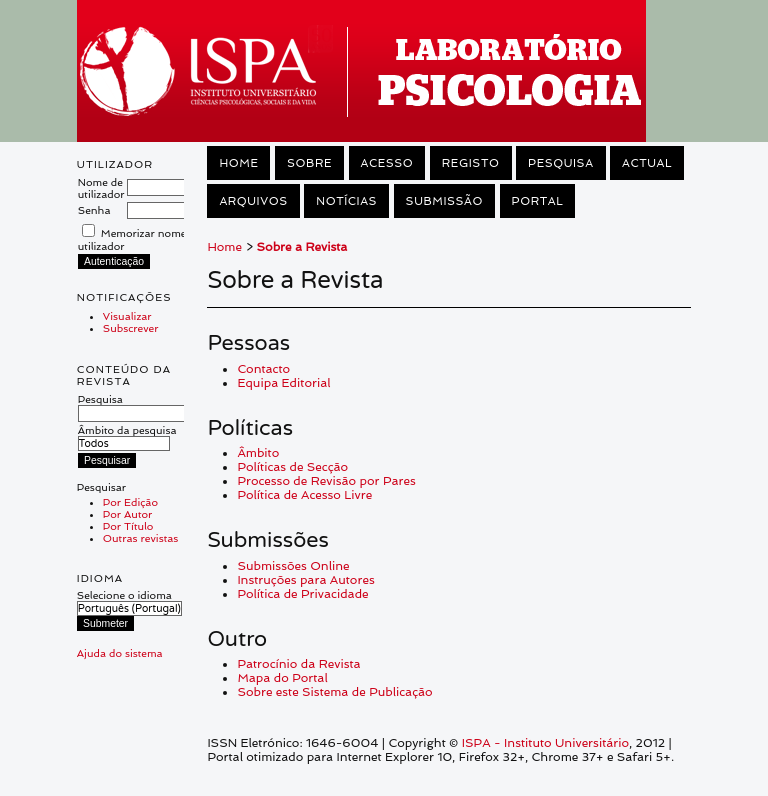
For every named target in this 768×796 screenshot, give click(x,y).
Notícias (346, 201)
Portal (538, 201)
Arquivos (253, 201)
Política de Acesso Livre (304, 495)
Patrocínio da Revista (298, 664)
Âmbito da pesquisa (127, 436)
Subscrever (131, 328)
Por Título (128, 526)
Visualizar (127, 316)
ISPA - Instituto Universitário (545, 743)
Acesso (387, 163)
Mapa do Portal (282, 678)
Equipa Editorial (283, 383)
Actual (647, 163)
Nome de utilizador (101, 188)
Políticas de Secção (292, 467)
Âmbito (258, 453)
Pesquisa (131, 406)
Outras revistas (140, 538)
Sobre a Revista (302, 247)
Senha (94, 210)
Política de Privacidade (302, 594)
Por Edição (130, 502)
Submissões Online (293, 566)
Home (238, 163)
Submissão (444, 201)
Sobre (309, 163)
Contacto (263, 369)
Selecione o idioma (124, 595)
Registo (471, 163)
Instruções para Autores (305, 580)
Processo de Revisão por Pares (326, 481)
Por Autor (127, 514)
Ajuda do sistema (120, 653)
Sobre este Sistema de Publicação (334, 692)
